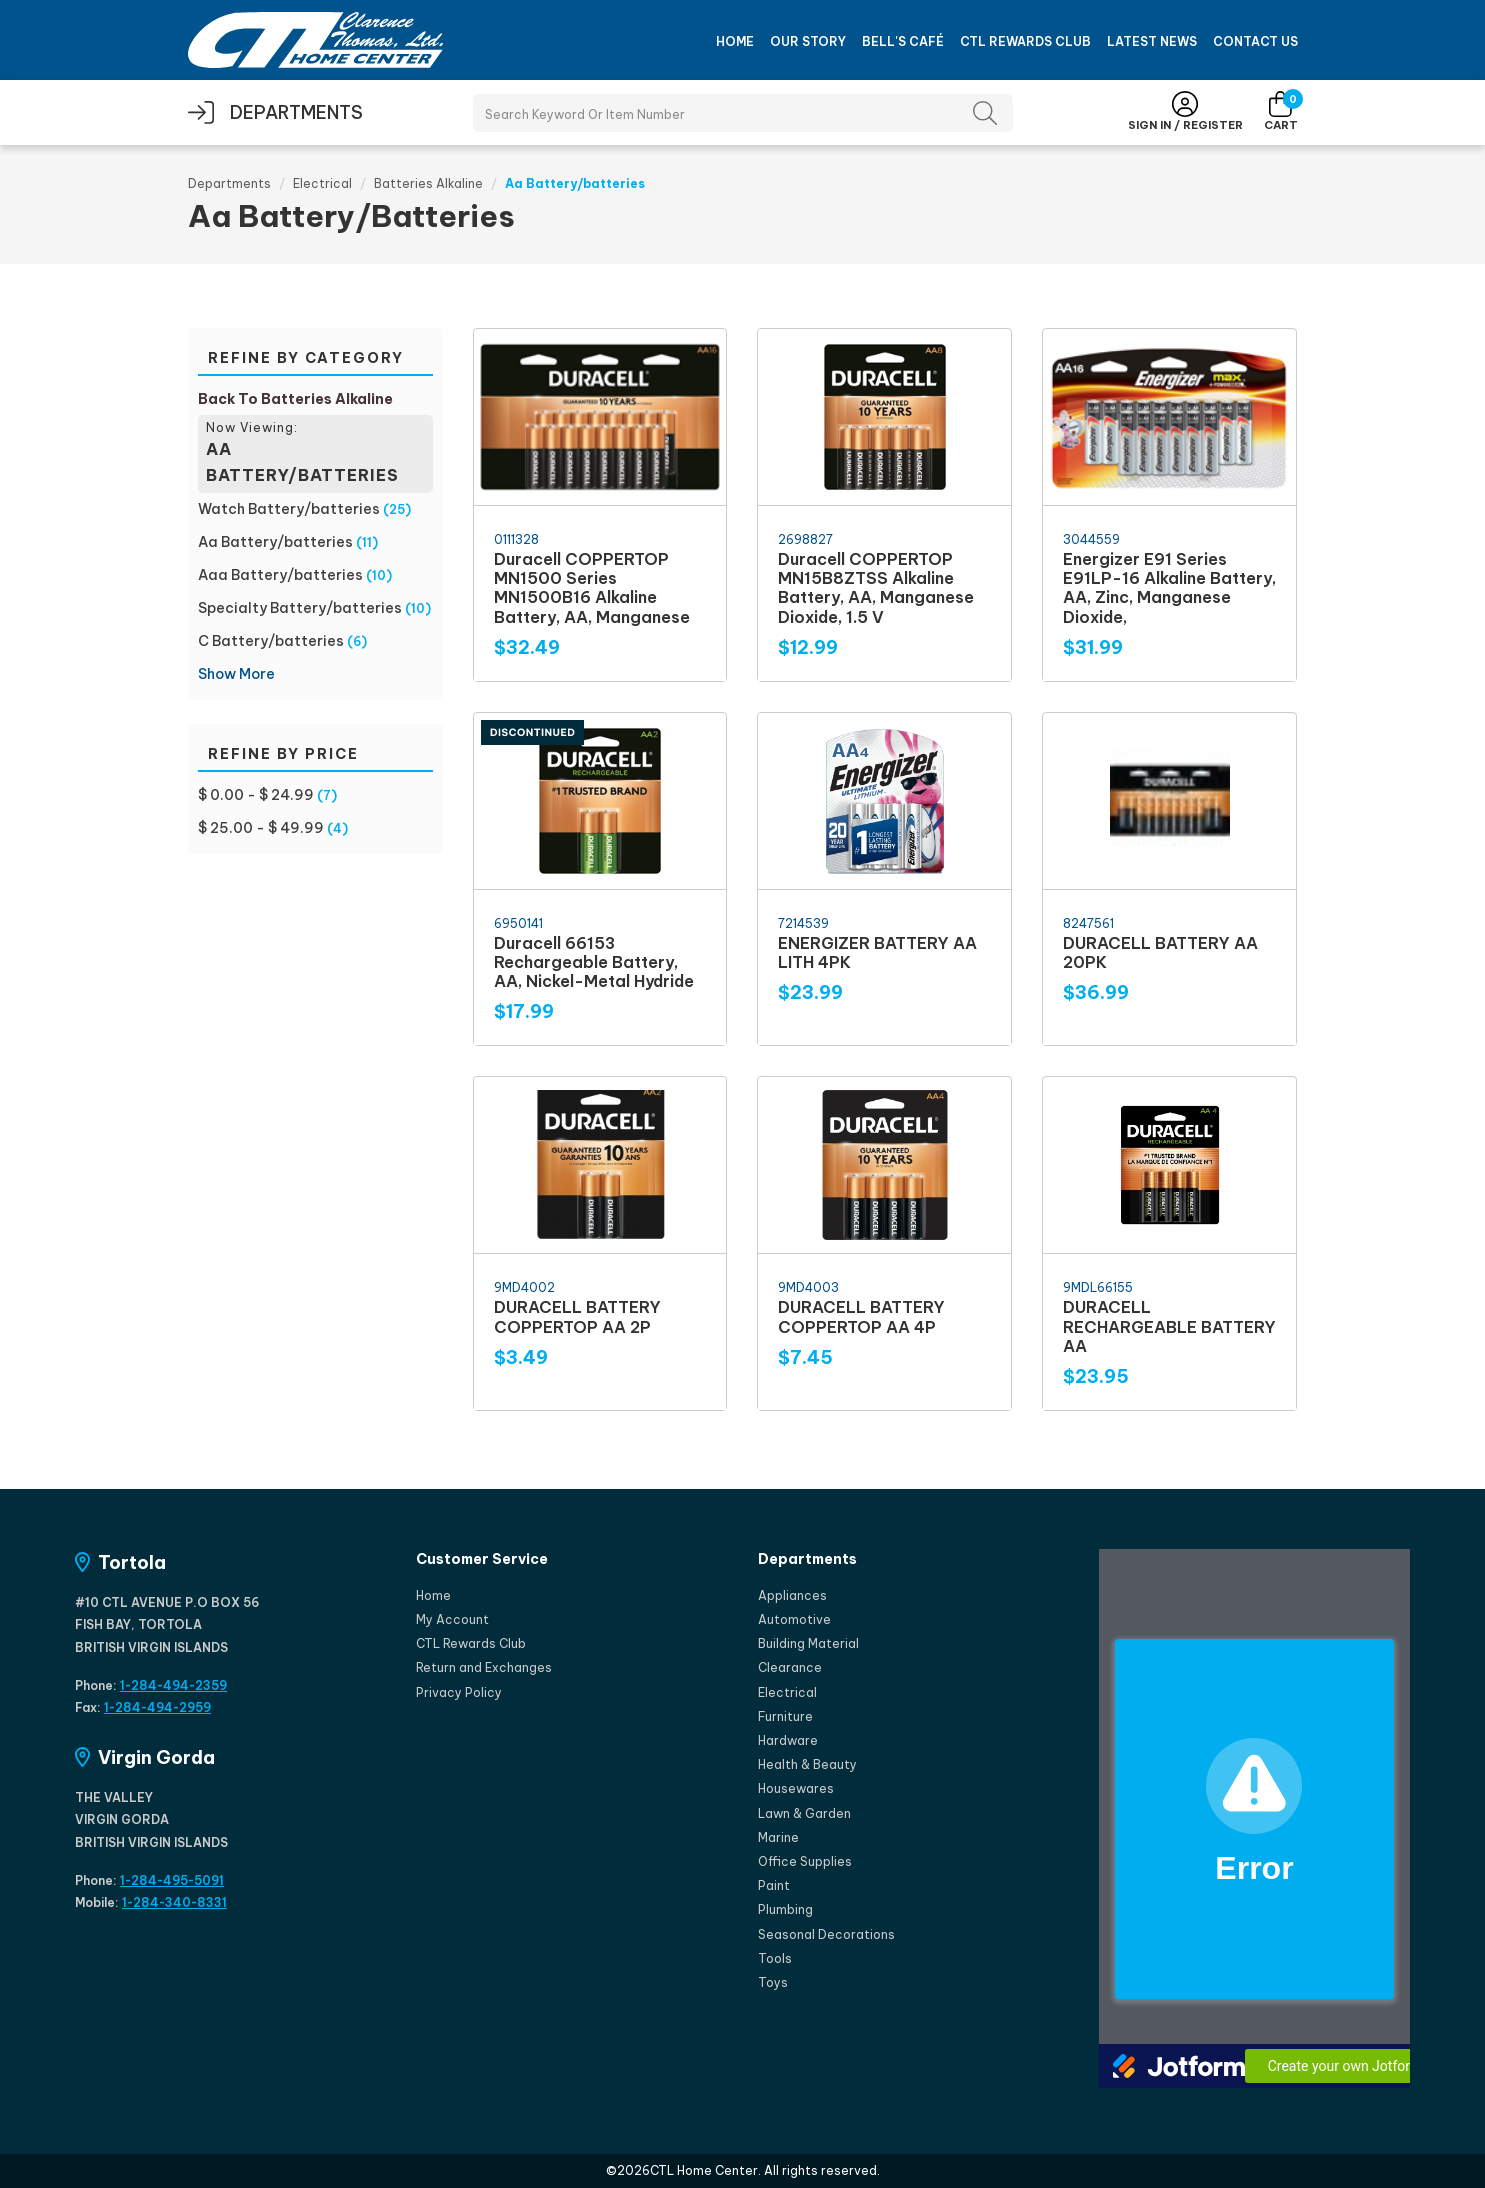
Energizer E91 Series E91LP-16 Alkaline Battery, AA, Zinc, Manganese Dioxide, (1169, 588)
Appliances (792, 1595)
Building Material (808, 1643)
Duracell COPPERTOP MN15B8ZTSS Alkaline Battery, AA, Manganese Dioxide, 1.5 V (876, 588)
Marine (778, 1837)
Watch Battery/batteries (289, 509)
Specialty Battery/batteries (300, 608)
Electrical (322, 183)
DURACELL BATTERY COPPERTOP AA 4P (861, 1316)
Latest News (1152, 41)
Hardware (788, 1740)
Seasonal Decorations (826, 1934)
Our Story (808, 41)
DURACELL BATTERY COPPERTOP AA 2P (577, 1316)
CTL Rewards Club (1025, 41)
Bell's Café (903, 41)
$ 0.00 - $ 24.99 (256, 795)
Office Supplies (805, 1861)
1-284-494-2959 (157, 1707)
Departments (229, 183)
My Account (452, 1619)
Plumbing (785, 1909)
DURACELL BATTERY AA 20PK (1160, 952)
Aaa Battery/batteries (280, 575)
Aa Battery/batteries (275, 542)
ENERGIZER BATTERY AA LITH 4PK (877, 952)
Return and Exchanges (484, 1667)
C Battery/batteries (271, 641)
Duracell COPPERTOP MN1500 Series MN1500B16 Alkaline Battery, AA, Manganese (592, 588)
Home (735, 41)
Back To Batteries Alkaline (295, 399)
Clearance (790, 1667)
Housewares (796, 1788)
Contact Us (1255, 41)
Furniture (785, 1716)
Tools (775, 1958)
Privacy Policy (459, 1692)
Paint (774, 1885)
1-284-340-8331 (174, 1902)
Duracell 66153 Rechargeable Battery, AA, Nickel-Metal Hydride (594, 962)
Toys (773, 1982)
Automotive (794, 1619)
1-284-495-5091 (172, 1880)
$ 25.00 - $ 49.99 (261, 828)
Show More (236, 674)
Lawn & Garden (804, 1813)
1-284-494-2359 (173, 1685)
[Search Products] (743, 113)
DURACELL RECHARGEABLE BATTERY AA (1169, 1326)
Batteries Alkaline (428, 183)
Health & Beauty (807, 1764)
